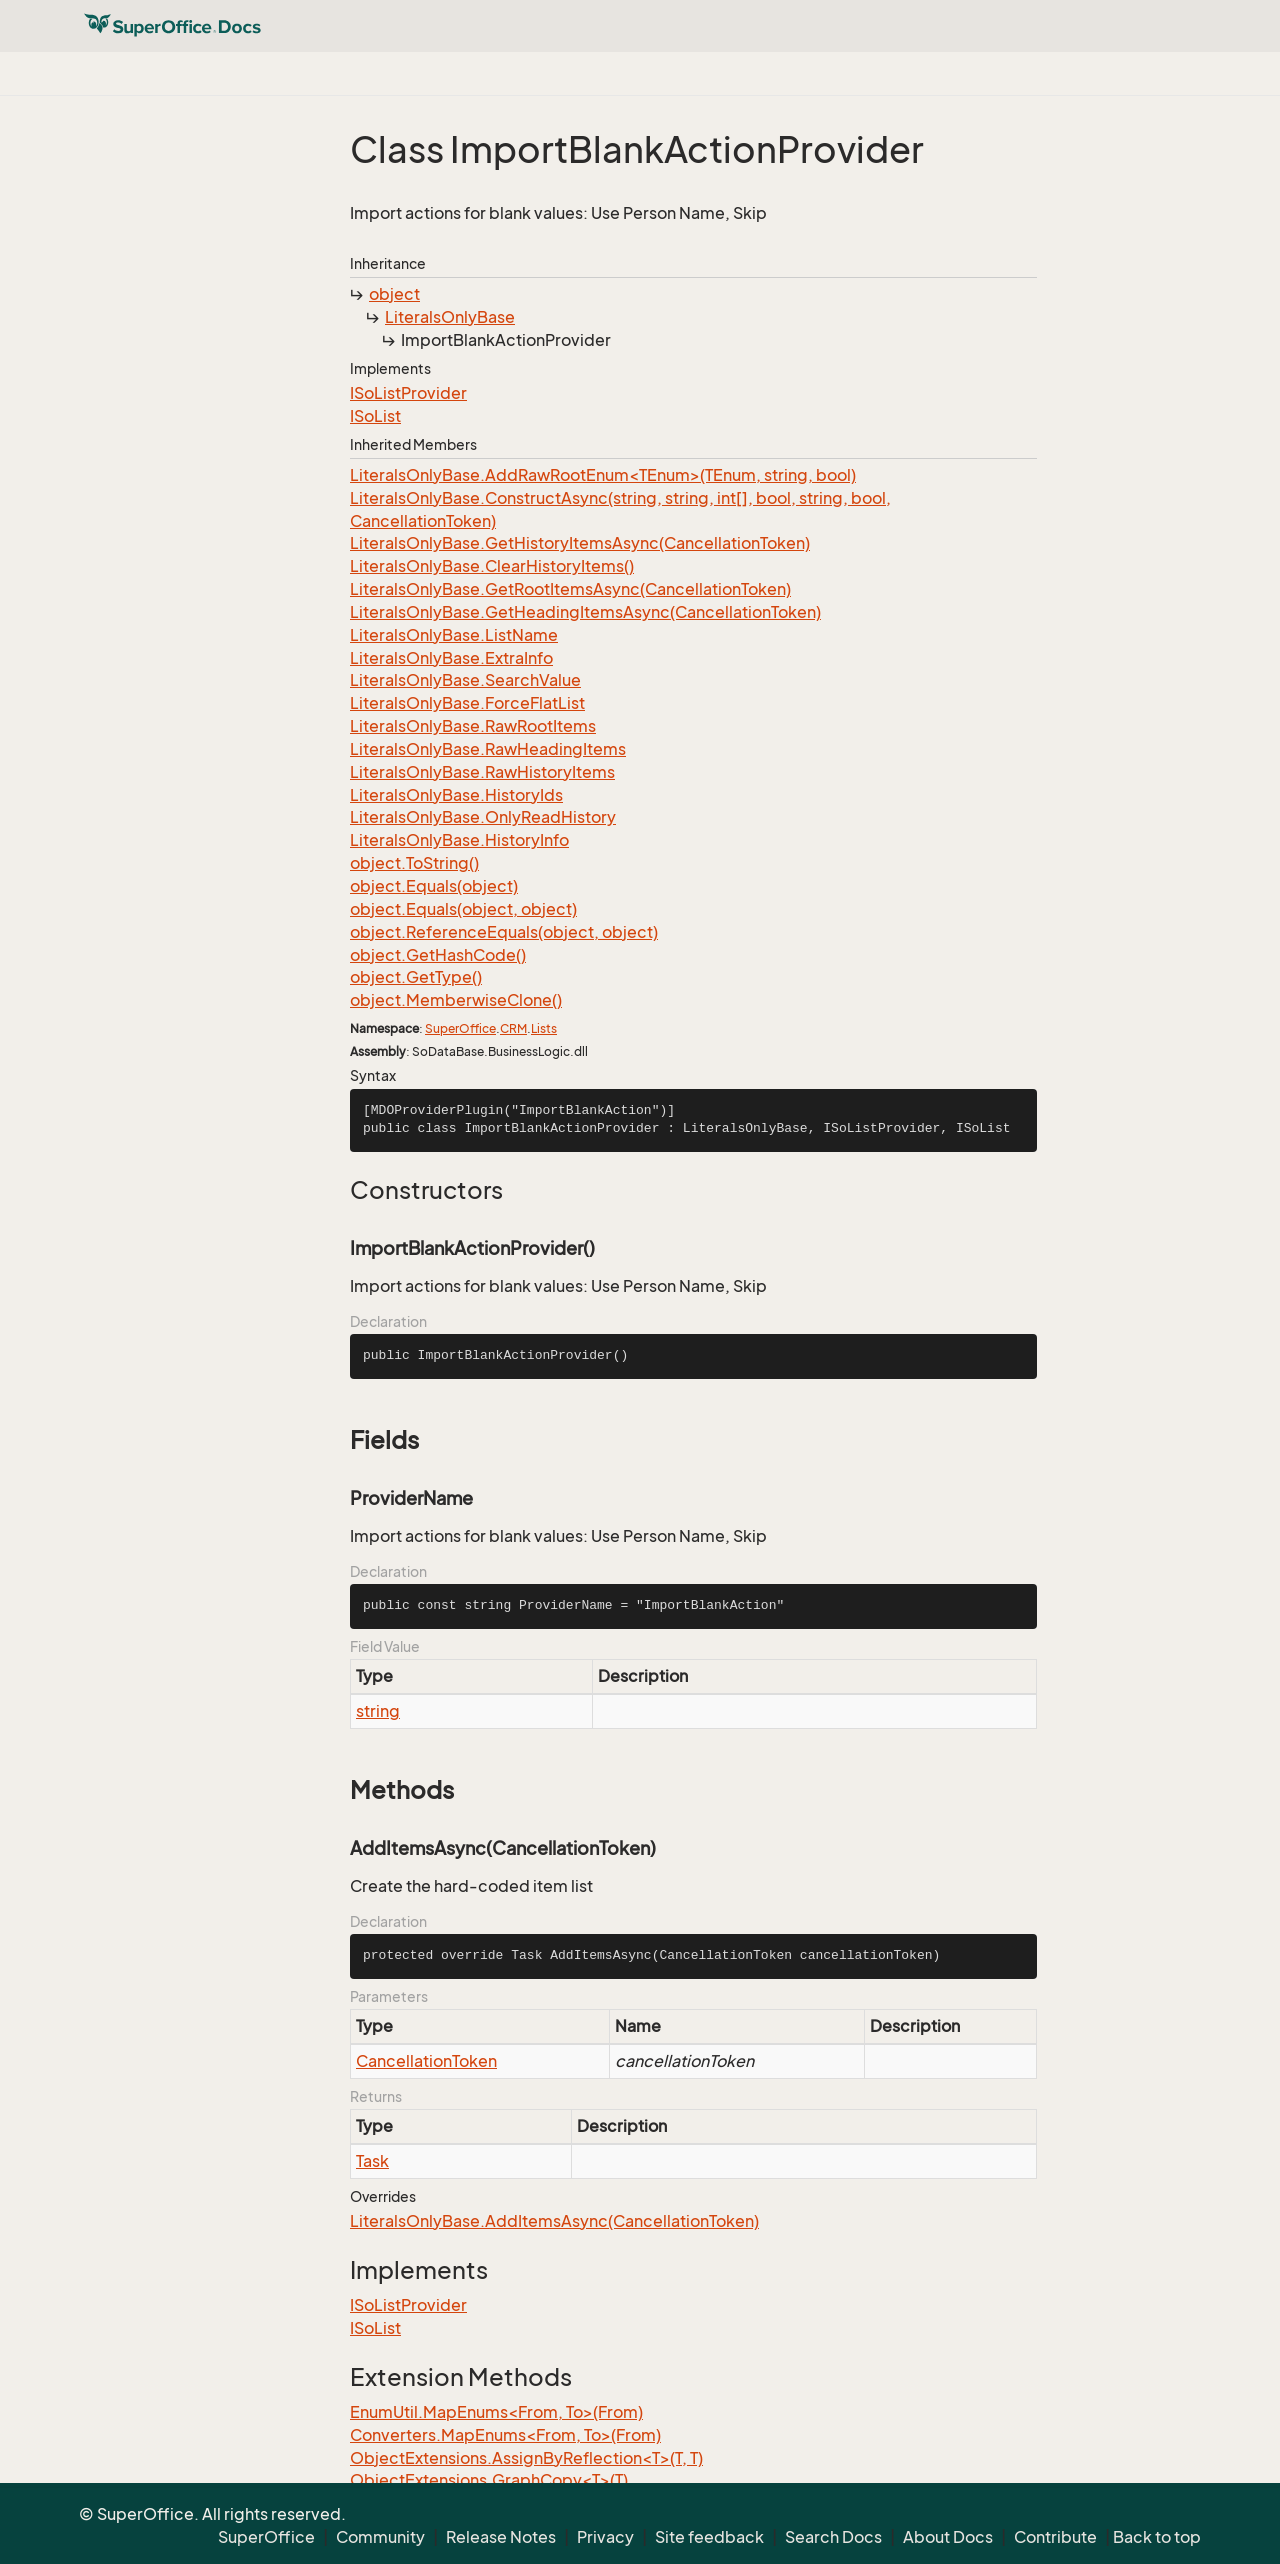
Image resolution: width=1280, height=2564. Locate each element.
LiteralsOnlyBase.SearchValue (465, 680)
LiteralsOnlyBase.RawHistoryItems (482, 772)
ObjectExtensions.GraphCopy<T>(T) (489, 2480)
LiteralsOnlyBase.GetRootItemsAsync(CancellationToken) (570, 589)
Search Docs (833, 2537)
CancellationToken (426, 2061)
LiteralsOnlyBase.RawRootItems (473, 726)
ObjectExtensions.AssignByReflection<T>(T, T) (526, 2458)
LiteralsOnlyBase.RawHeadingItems (488, 749)
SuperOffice (460, 1028)
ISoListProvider (408, 393)
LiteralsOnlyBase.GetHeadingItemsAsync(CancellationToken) (585, 612)
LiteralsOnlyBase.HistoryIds (456, 795)
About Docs (948, 2537)
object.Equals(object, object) (463, 909)
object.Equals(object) (434, 886)
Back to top (1157, 2537)
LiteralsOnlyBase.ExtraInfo (451, 658)
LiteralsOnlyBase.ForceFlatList (467, 703)
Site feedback (709, 2537)
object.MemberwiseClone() (456, 1000)
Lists (544, 1028)
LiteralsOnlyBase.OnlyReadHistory (483, 817)
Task (372, 2161)
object (394, 294)
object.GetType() (416, 977)
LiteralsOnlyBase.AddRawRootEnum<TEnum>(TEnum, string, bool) (603, 475)
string (378, 1711)
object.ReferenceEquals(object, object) (504, 932)
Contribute (1055, 2537)
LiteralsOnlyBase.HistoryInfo (459, 840)
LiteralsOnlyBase (450, 317)
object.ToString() (414, 863)
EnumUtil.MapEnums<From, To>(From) (496, 2412)
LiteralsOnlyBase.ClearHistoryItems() (492, 566)
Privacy (605, 2537)
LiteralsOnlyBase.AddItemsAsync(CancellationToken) (554, 2221)
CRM (513, 1028)
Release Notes (501, 2537)
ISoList (375, 416)
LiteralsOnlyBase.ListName (454, 635)
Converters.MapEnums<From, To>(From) (505, 2435)
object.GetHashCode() (438, 955)
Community (380, 2537)
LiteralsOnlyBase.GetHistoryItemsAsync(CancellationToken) (580, 543)
